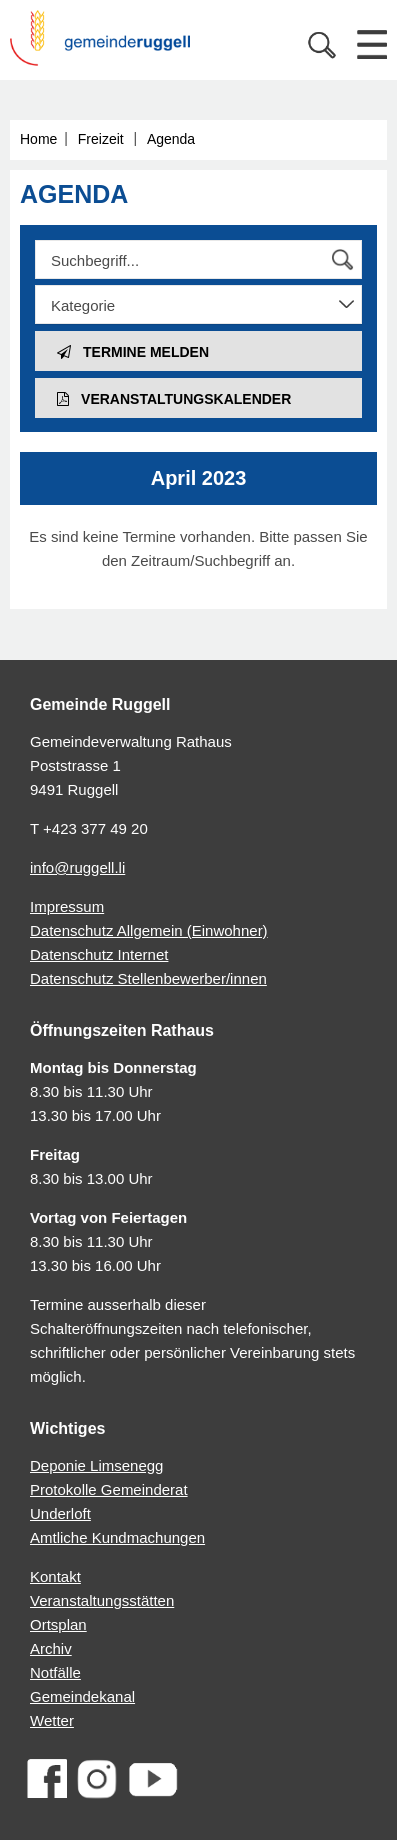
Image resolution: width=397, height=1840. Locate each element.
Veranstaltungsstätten (102, 1600)
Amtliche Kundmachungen (117, 1537)
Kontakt (55, 1576)
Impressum (67, 906)
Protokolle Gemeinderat (109, 1489)
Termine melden (133, 352)
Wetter (52, 1720)
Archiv (51, 1648)
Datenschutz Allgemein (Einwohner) (149, 930)
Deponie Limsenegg (96, 1465)
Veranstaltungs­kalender (174, 399)
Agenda (171, 139)
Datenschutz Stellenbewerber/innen (148, 978)
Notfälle (55, 1672)
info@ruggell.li (77, 867)
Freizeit (101, 139)
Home (38, 139)
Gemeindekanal (82, 1696)
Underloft (60, 1513)
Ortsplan (58, 1624)
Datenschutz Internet (99, 954)
